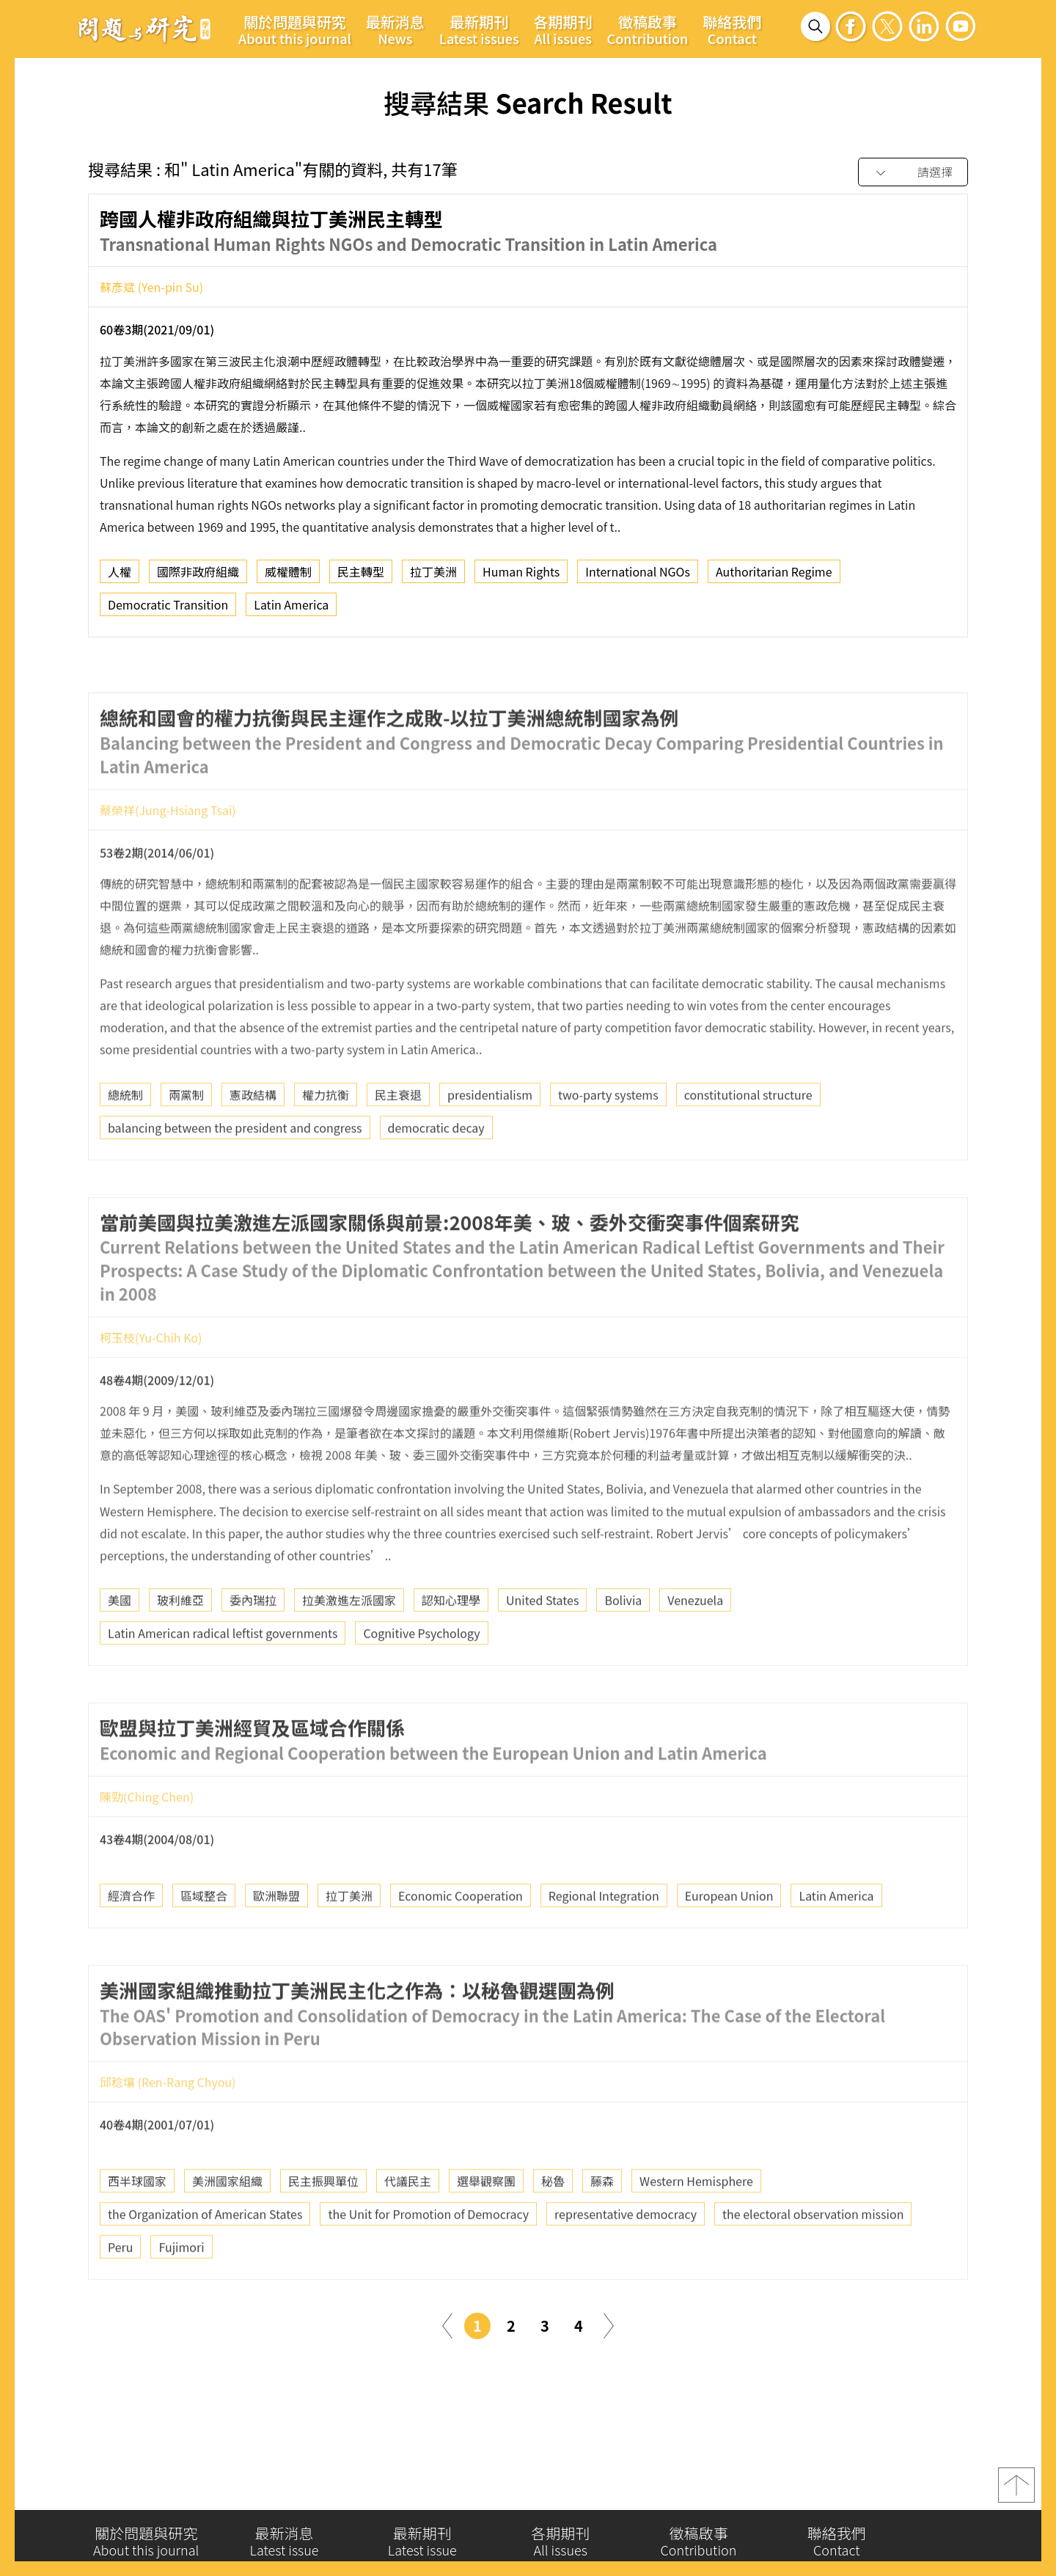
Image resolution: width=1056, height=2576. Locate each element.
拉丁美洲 (433, 576)
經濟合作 (131, 1938)
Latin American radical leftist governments (222, 1676)
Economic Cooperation (460, 1938)
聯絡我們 (732, 29)
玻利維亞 (180, 1643)
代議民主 (407, 2224)
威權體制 (288, 576)
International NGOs (637, 576)
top (1016, 2491)
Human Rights (521, 576)
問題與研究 (144, 28)
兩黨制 (186, 1137)
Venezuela (695, 1643)
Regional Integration (604, 1938)
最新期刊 (479, 29)
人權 (119, 576)
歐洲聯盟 (276, 1938)
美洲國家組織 (227, 2224)
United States (542, 1643)
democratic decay (436, 1170)
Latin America (291, 609)
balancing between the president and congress (235, 1170)
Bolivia (623, 1643)
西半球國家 (137, 2224)
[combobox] (913, 173)
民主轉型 (360, 576)
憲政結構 (253, 1137)
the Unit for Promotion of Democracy (428, 2257)
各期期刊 (563, 29)
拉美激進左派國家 (349, 1643)
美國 (119, 1643)
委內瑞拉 (253, 1643)
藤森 (602, 2224)
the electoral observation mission (812, 2257)
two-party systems (608, 1137)
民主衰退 (398, 1137)
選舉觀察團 (486, 2224)
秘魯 (553, 2224)
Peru (120, 2290)
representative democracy (625, 2257)
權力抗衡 (325, 1137)
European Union (729, 1938)
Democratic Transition (168, 609)
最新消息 (395, 29)
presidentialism (489, 1137)
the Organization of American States (205, 2257)
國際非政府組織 (198, 576)
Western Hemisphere (696, 2224)
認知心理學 (451, 1643)
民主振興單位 (323, 2224)
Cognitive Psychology (421, 1676)
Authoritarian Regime (774, 576)
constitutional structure (748, 1137)
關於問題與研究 (294, 29)
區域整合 (203, 1938)
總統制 (125, 1137)
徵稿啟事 (648, 29)
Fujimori (181, 2290)
